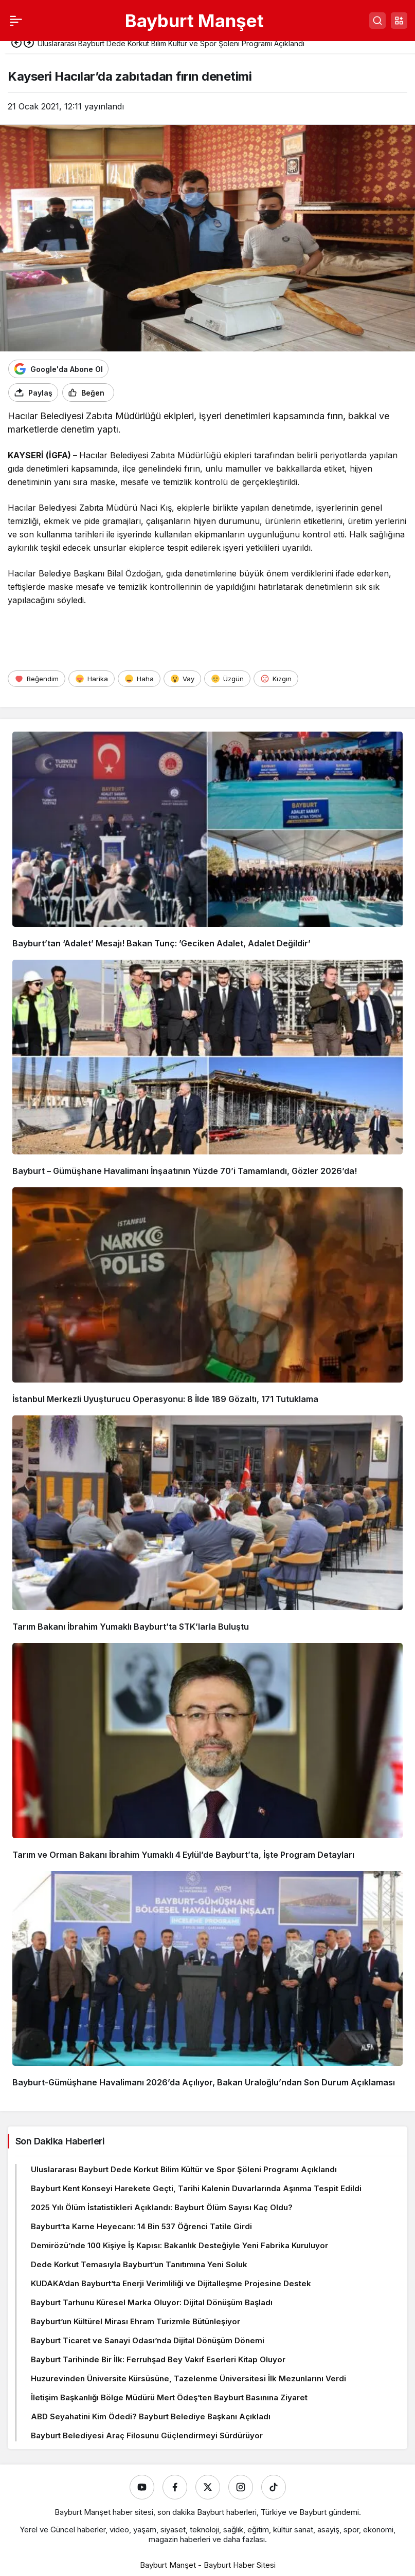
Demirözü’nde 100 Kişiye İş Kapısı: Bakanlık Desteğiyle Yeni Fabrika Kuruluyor (179, 2245)
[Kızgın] (276, 678)
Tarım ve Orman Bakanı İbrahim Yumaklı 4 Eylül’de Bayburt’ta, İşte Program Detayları (183, 1855)
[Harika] (91, 678)
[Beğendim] (36, 678)
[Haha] (139, 678)
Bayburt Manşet (194, 20)
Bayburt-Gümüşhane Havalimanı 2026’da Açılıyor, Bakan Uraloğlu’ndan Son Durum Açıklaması (203, 2082)
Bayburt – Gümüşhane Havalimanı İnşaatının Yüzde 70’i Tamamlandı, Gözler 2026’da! (184, 1171)
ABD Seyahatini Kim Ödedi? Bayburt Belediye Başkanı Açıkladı (150, 2416)
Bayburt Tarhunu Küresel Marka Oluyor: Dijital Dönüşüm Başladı (152, 2302)
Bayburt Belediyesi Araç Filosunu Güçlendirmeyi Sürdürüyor (147, 2435)
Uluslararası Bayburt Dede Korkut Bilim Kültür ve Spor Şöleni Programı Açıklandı (184, 2169)
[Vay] (182, 678)
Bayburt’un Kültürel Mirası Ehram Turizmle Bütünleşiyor (135, 2321)
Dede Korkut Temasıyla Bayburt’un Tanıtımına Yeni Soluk (139, 2264)
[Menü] (16, 20)
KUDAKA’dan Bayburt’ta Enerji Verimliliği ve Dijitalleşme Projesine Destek (171, 2283)
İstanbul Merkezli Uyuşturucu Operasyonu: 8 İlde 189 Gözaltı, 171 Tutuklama (165, 1399)
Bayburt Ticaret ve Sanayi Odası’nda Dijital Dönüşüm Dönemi (147, 2340)
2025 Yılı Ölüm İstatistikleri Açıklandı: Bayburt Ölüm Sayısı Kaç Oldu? (162, 2207)
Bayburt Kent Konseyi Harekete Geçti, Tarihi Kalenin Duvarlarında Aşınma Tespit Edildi (196, 2188)
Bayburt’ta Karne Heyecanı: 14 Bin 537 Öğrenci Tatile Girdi (141, 2226)
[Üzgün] (227, 678)
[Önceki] (16, 43)
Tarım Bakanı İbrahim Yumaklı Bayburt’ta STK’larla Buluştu (130, 1626)
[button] (399, 20)
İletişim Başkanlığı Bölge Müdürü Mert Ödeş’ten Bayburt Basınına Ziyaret (169, 2397)
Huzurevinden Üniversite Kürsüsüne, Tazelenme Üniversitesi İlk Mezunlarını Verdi (188, 2378)
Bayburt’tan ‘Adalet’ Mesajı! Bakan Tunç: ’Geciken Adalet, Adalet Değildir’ (161, 943)
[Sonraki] (29, 43)
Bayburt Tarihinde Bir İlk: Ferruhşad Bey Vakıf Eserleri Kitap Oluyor (158, 2359)
